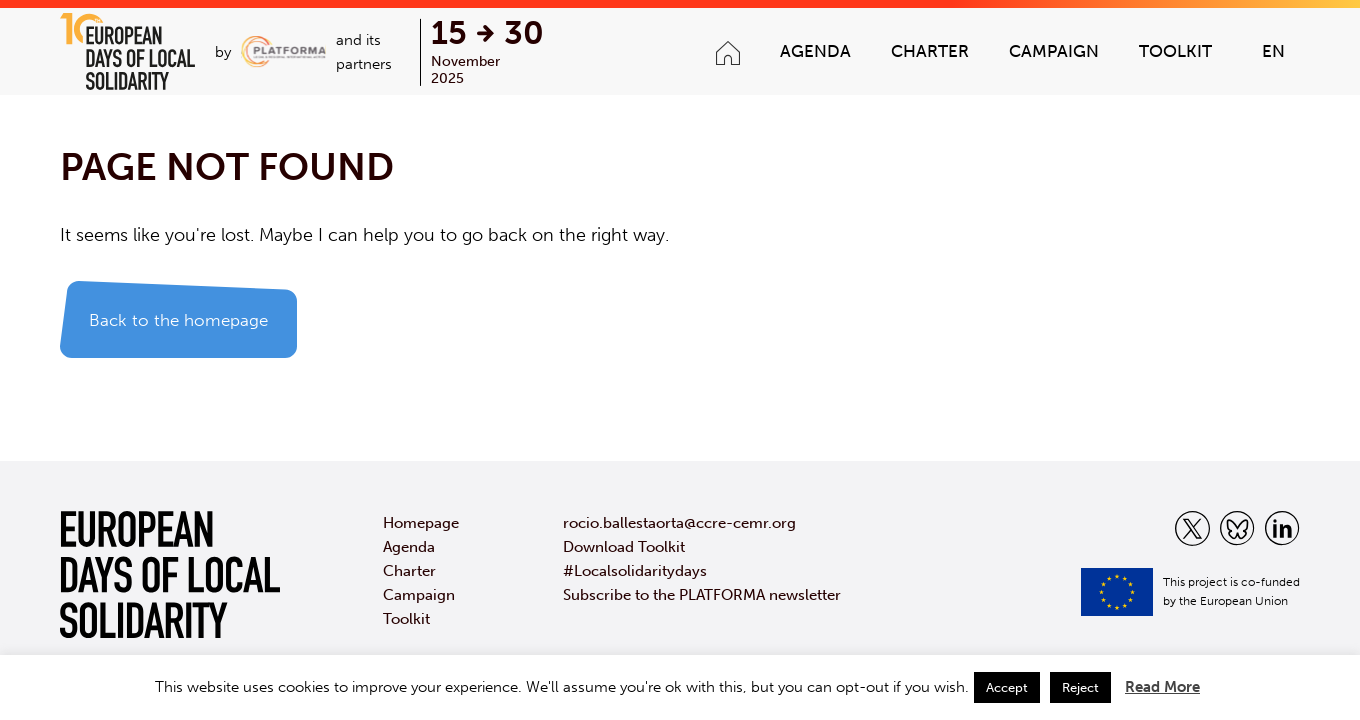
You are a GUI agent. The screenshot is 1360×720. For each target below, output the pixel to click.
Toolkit (1175, 51)
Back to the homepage (178, 320)
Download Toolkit (624, 547)
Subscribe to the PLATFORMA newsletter (702, 595)
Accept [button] (1007, 687)
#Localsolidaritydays (635, 571)
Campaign (1054, 51)
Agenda (815, 51)
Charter (930, 51)
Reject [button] (1080, 687)
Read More (1162, 687)
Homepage (421, 523)
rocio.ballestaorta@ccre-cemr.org (679, 523)
